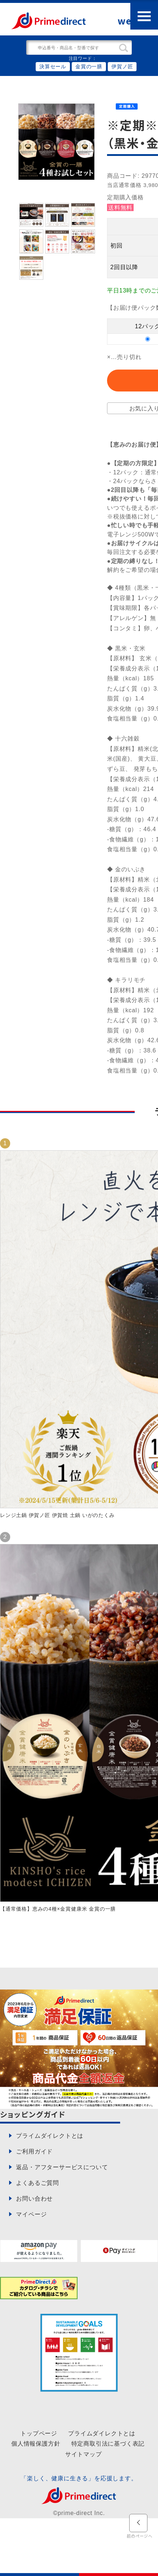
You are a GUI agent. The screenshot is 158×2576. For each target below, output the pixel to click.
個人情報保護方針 (35, 2443)
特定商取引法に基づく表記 (108, 2443)
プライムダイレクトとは (101, 2433)
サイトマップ (83, 2454)
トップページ (38, 2433)
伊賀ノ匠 (122, 66)
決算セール (52, 66)
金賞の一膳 (88, 66)
